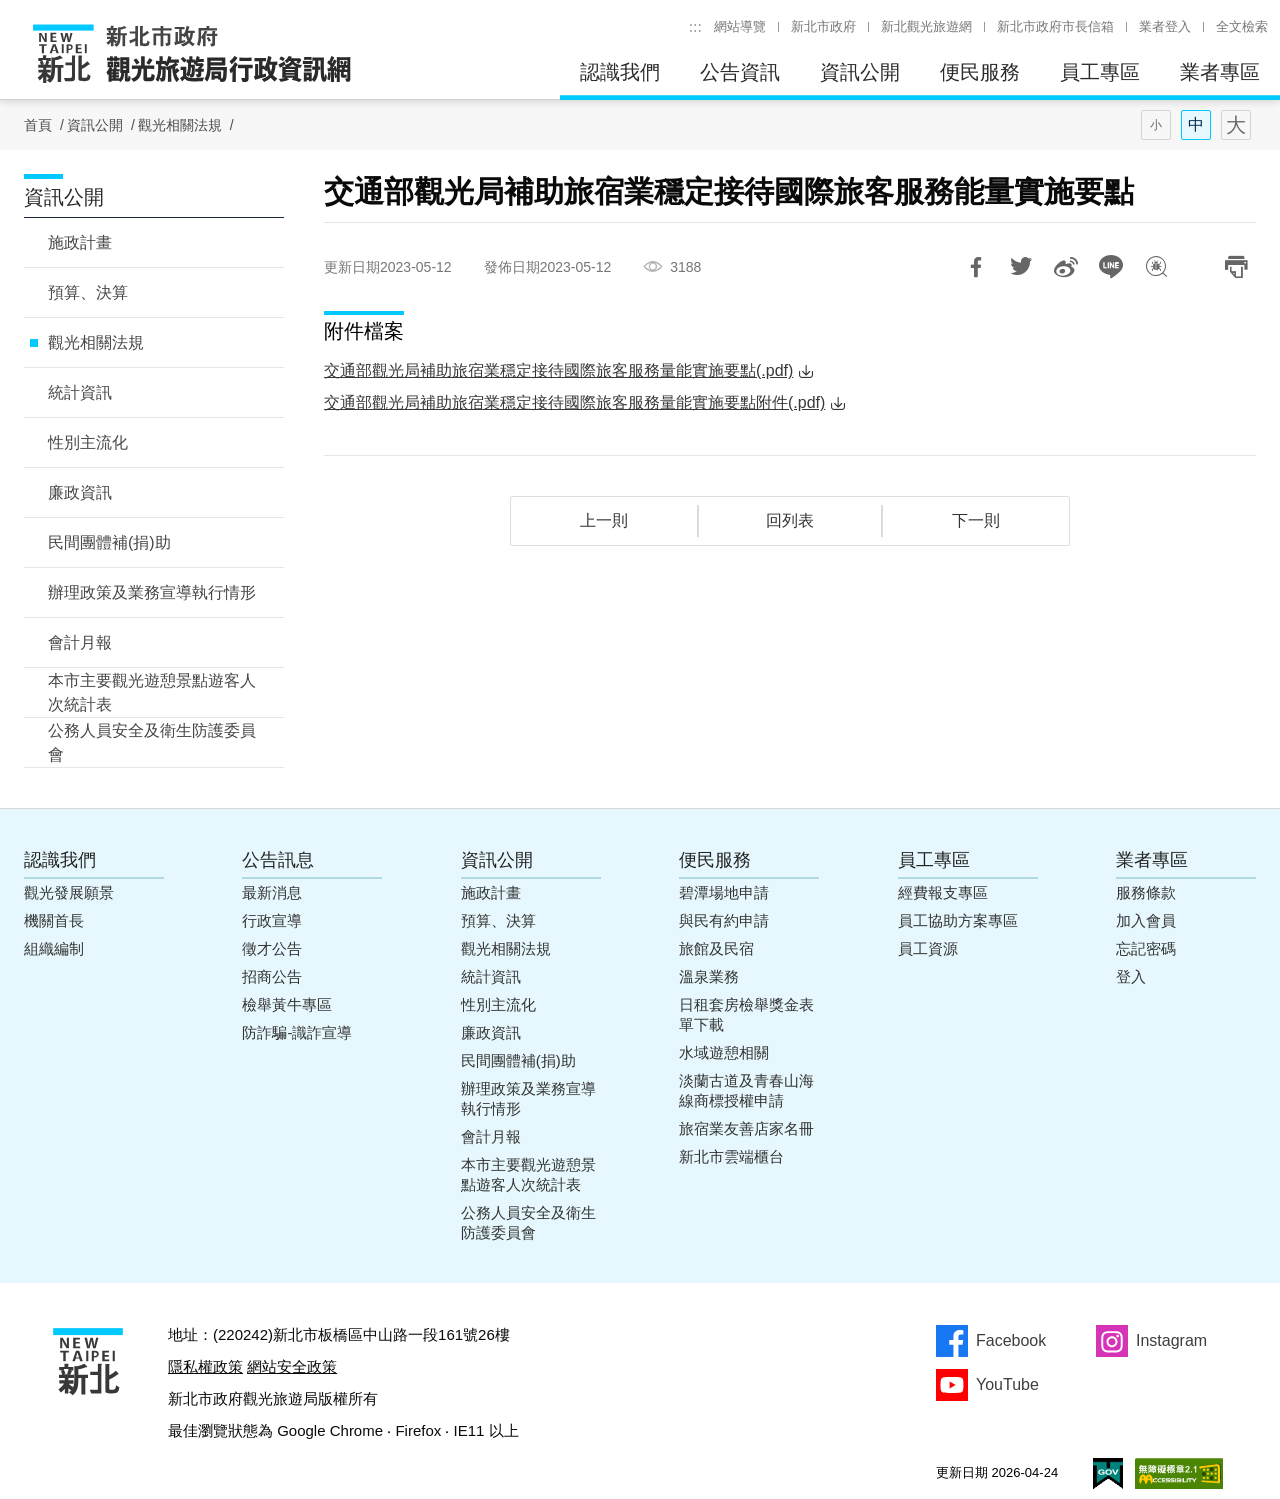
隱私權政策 (205, 1366)
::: (695, 26)
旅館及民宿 (716, 948)
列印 (1236, 267)
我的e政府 (1108, 1473)
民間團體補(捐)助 (109, 542)
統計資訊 (80, 392)
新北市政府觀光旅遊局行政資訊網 (192, 55)
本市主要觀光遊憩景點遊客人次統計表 (152, 692)
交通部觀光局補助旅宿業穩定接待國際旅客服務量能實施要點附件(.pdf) (574, 402)
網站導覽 (740, 26)
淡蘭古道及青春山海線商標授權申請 (746, 1090)
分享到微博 (1066, 267)
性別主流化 (88, 442)
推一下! (1021, 267)
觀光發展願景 (69, 892)
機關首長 (54, 920)
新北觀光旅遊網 (926, 26)
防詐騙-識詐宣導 (297, 1032)
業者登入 (1165, 26)
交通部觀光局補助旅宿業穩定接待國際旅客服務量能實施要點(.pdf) (558, 370)
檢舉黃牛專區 (287, 1004)
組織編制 (54, 948)
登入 (1131, 976)
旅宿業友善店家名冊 (746, 1128)
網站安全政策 (292, 1366)
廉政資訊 (80, 492)
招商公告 (272, 976)
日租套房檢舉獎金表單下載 (746, 1014)
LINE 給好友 (1111, 267)
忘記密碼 (1146, 948)
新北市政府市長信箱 (1055, 26)
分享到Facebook (976, 267)
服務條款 (1146, 892)
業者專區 (1220, 72)
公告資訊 (740, 72)
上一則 (604, 520)
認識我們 (620, 72)
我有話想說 (1156, 267)
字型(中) (1196, 125)
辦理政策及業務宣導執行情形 (152, 592)
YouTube (1007, 1384)
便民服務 (980, 72)
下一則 (976, 520)
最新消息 (272, 892)
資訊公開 (860, 72)
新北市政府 (823, 26)
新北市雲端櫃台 (731, 1156)
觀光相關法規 (180, 125)
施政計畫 (80, 242)
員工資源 (928, 948)
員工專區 (1100, 72)
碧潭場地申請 (724, 892)
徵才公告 (272, 948)
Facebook (1011, 1340)
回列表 (790, 520)
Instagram (1171, 1340)
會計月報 (80, 642)
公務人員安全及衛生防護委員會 (152, 742)
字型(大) (1236, 125)
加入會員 (1146, 920)
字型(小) (1156, 125)
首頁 (38, 125)
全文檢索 (1242, 26)
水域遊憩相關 (724, 1052)
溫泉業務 (709, 976)
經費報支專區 (943, 892)
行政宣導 (272, 920)
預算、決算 (88, 292)
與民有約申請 (724, 920)
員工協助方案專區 (958, 920)
